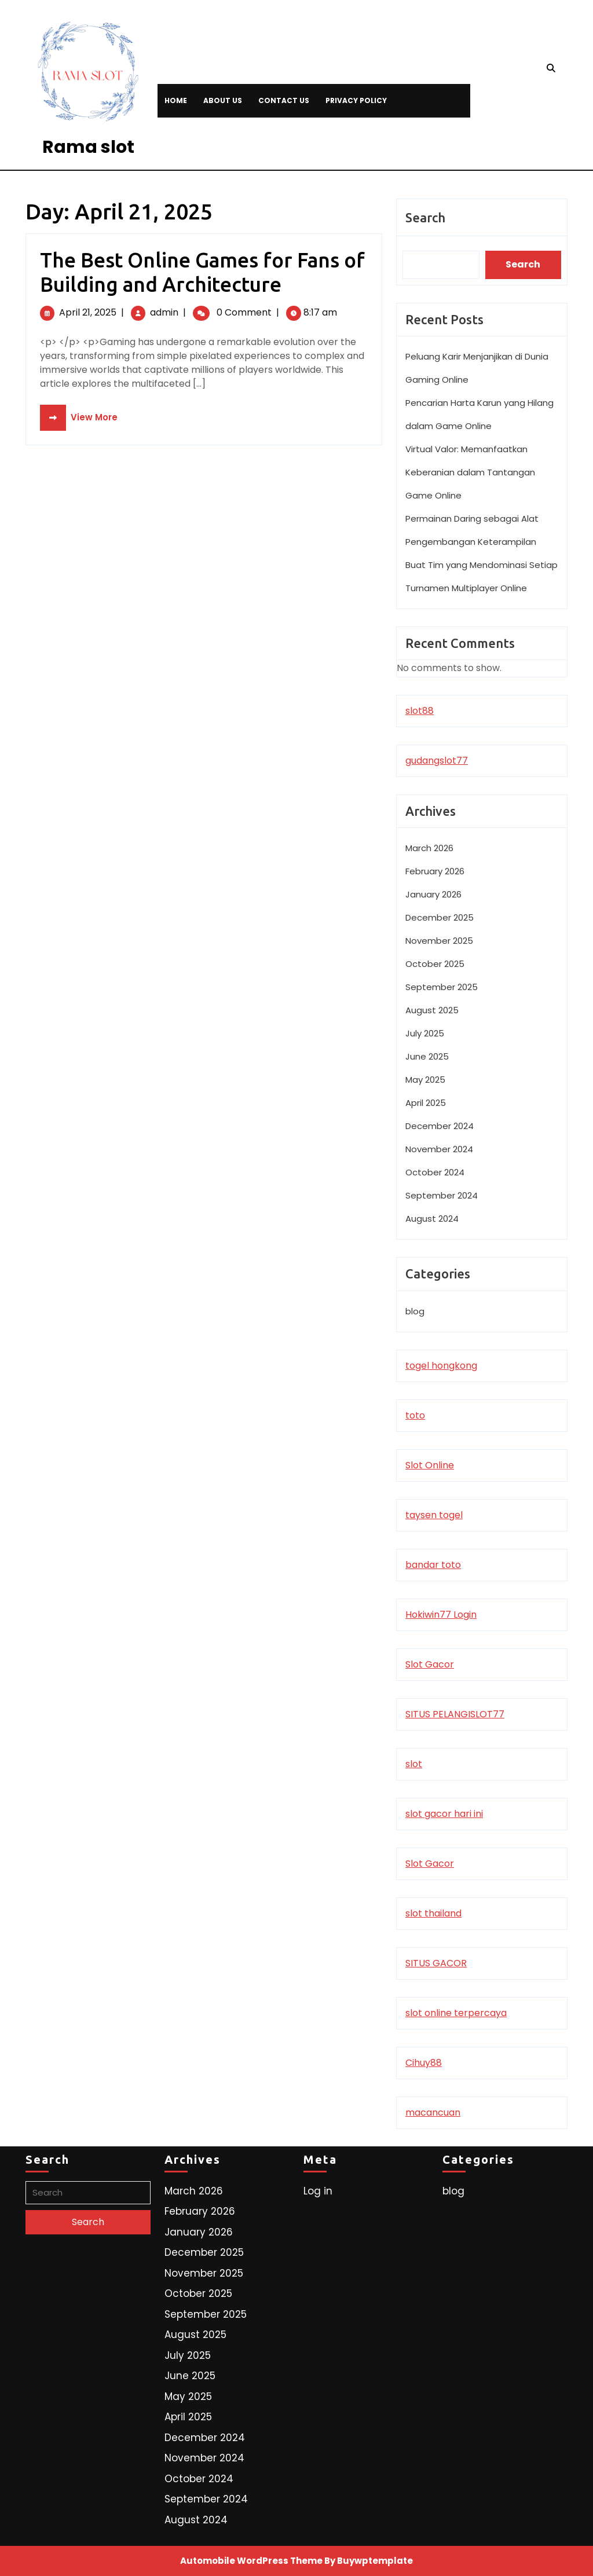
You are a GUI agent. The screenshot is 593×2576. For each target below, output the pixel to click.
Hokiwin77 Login (441, 1614)
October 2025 (434, 964)
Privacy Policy (356, 100)
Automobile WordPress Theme (251, 2561)
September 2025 (441, 987)
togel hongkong (441, 1365)
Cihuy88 (423, 2062)
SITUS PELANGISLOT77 (454, 1714)
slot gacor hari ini (444, 1813)
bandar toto (433, 1564)
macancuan (432, 2112)
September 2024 (441, 1195)
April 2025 (425, 1103)
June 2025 (427, 1056)
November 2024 (439, 1149)
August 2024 (432, 1218)
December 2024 (439, 1126)
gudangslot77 (436, 760)
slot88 (419, 710)
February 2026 (434, 871)
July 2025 (424, 1033)
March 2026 (429, 848)
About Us (222, 100)
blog (414, 1311)
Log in (317, 2191)
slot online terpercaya (456, 2013)
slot (413, 1764)
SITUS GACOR (436, 1963)
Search (425, 217)
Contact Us (283, 100)
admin (164, 312)
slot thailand (433, 1913)
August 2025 (432, 1010)
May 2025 (425, 1079)
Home (175, 100)
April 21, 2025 (87, 312)
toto (415, 1415)
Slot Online (429, 1465)
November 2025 (439, 941)
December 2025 (439, 917)
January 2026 (433, 894)
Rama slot (88, 147)
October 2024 (434, 1172)
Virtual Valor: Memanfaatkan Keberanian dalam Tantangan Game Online (470, 472)
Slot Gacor (429, 1664)
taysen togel (434, 1515)
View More (79, 417)
